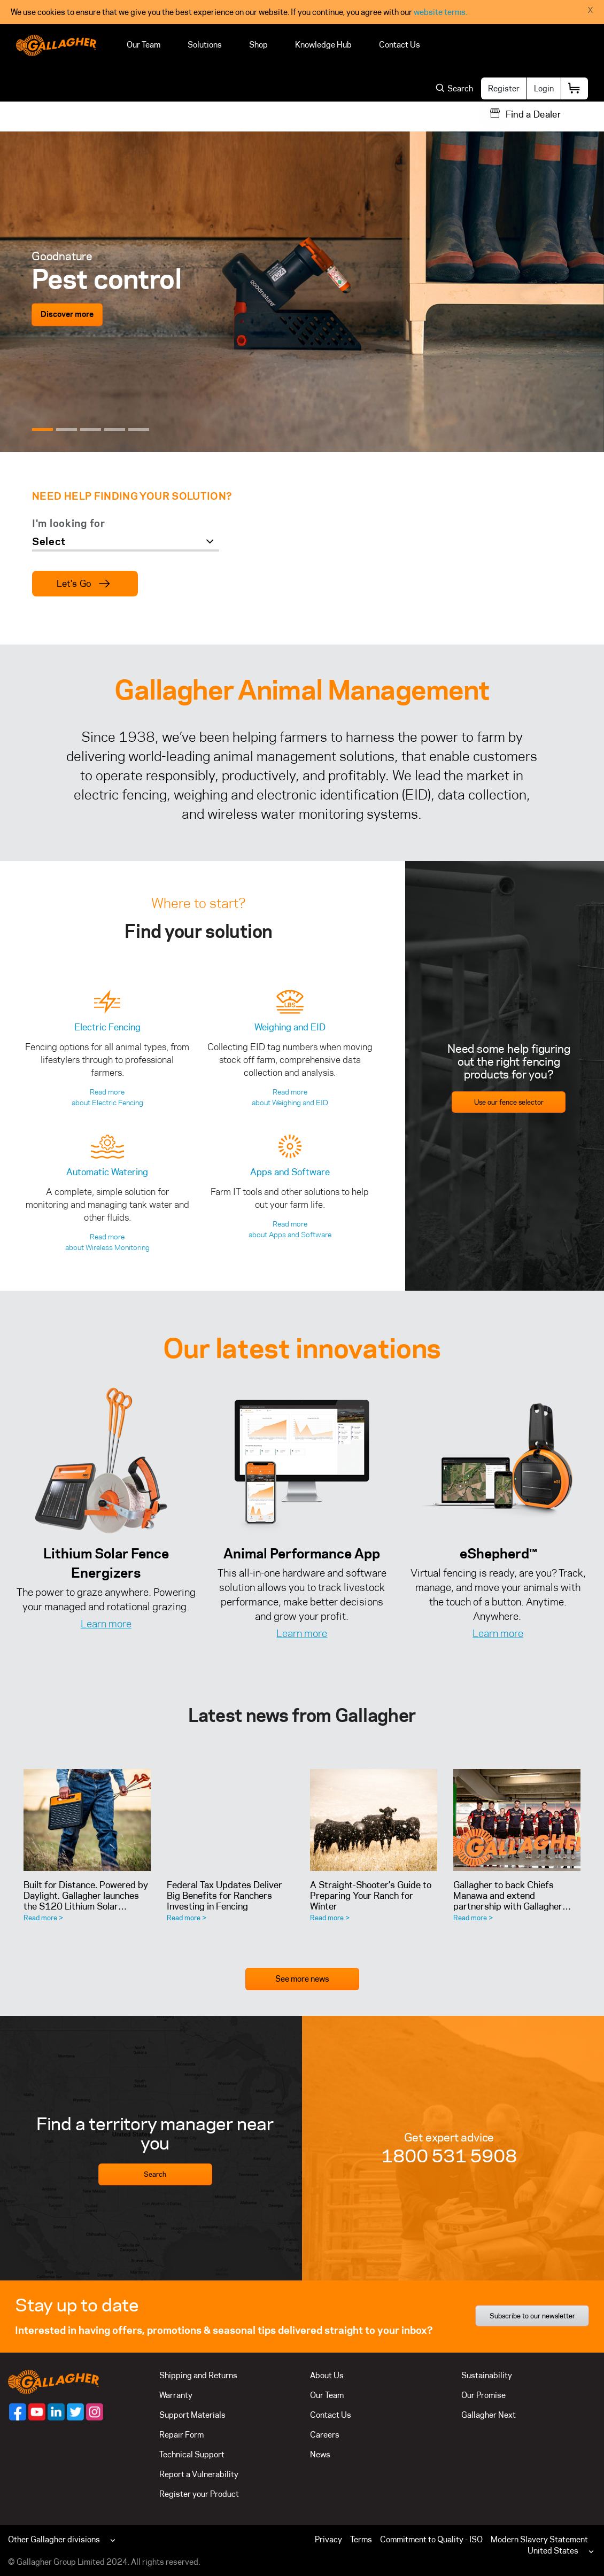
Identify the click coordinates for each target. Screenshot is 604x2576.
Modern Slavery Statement (539, 2539)
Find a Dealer (533, 114)
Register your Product (199, 2494)
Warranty (175, 2395)
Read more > (43, 1917)
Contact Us (399, 44)
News (320, 2454)
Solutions (205, 44)
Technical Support (191, 2454)
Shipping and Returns (198, 2375)
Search (155, 2174)
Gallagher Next (488, 2414)
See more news (302, 1978)
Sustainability (486, 2375)
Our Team (143, 44)
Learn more (106, 1623)
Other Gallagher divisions (54, 2539)
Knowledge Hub (323, 44)
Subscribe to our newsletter (532, 2316)
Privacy (328, 2539)
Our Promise (483, 2395)
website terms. (440, 12)
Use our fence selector (509, 1102)
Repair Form (181, 2434)
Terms (361, 2539)
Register (504, 88)
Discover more (67, 314)
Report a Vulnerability (198, 2474)
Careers (324, 2434)
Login (544, 88)
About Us (327, 2375)
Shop (258, 44)
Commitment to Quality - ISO (431, 2539)
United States (553, 2550)
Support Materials (192, 2414)
